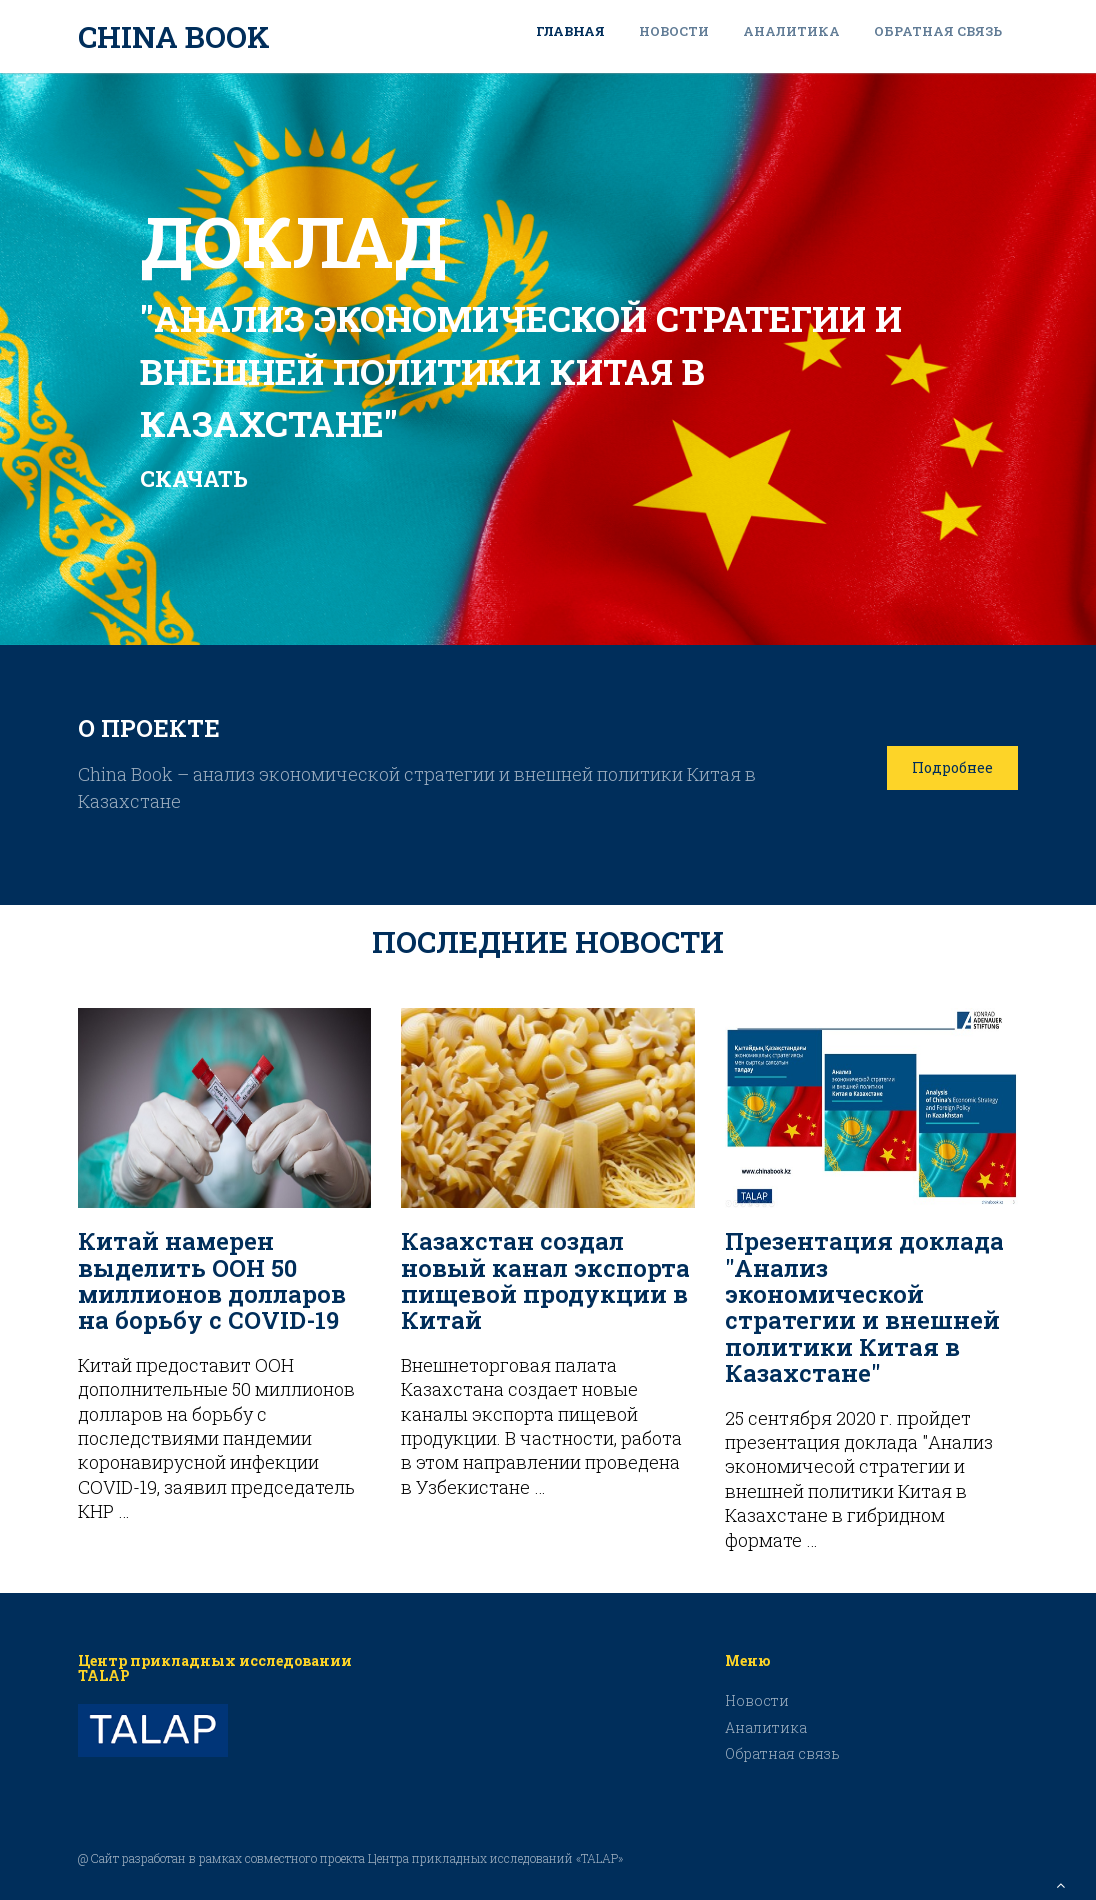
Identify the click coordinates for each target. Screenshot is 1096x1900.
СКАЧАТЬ (194, 478)
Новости (674, 31)
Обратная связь (938, 31)
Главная (570, 31)
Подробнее (952, 767)
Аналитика (791, 31)
